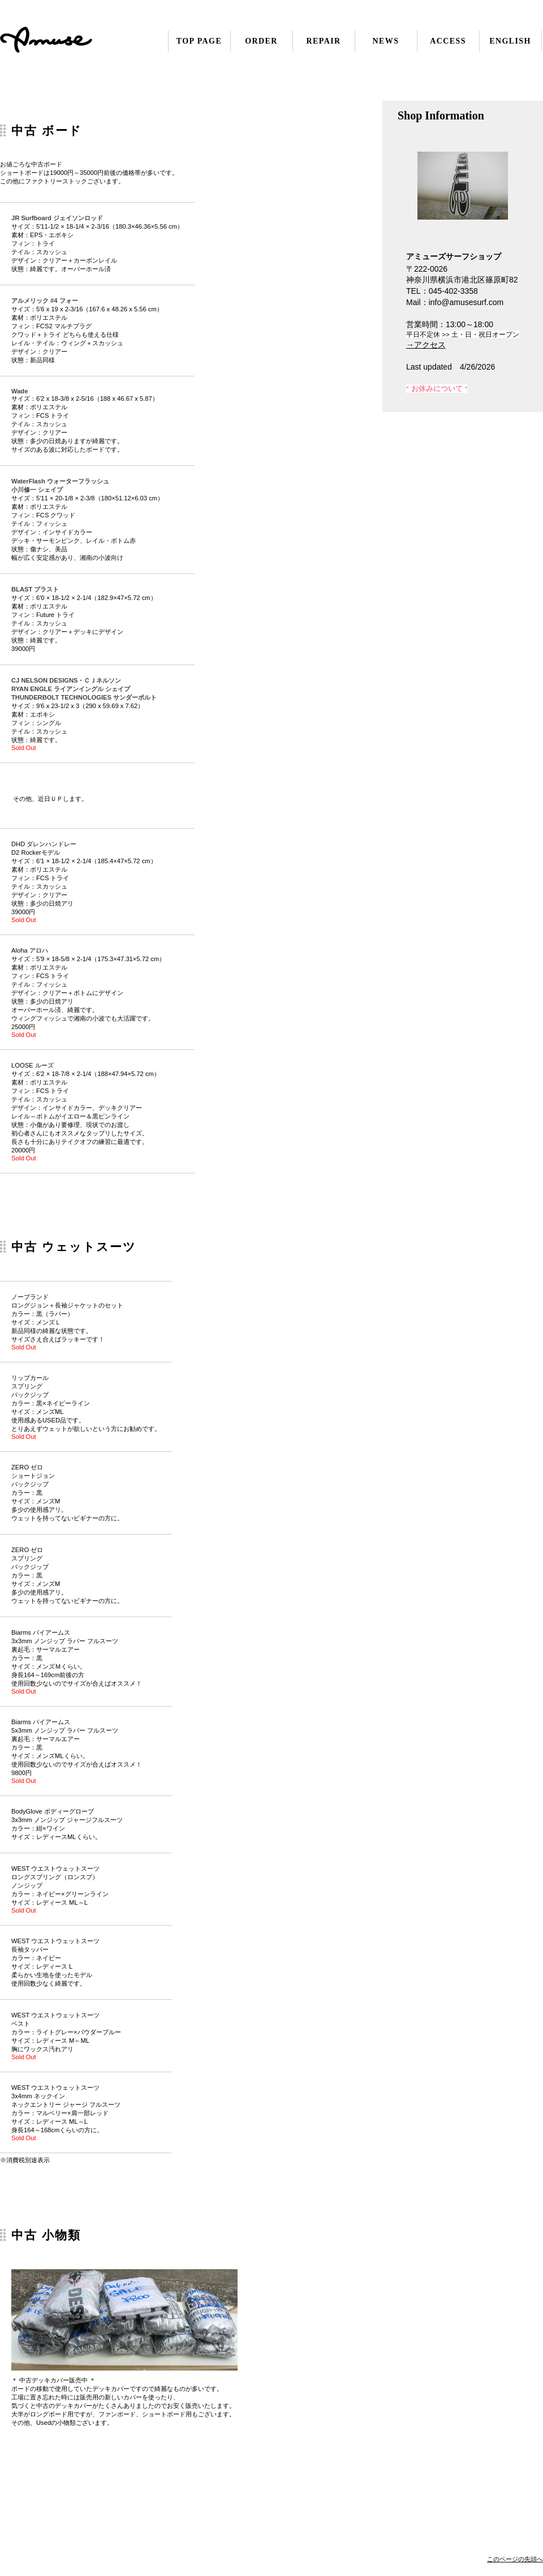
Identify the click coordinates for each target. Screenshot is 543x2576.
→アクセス (426, 344)
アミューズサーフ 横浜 (69, 41)
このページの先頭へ (515, 2559)
